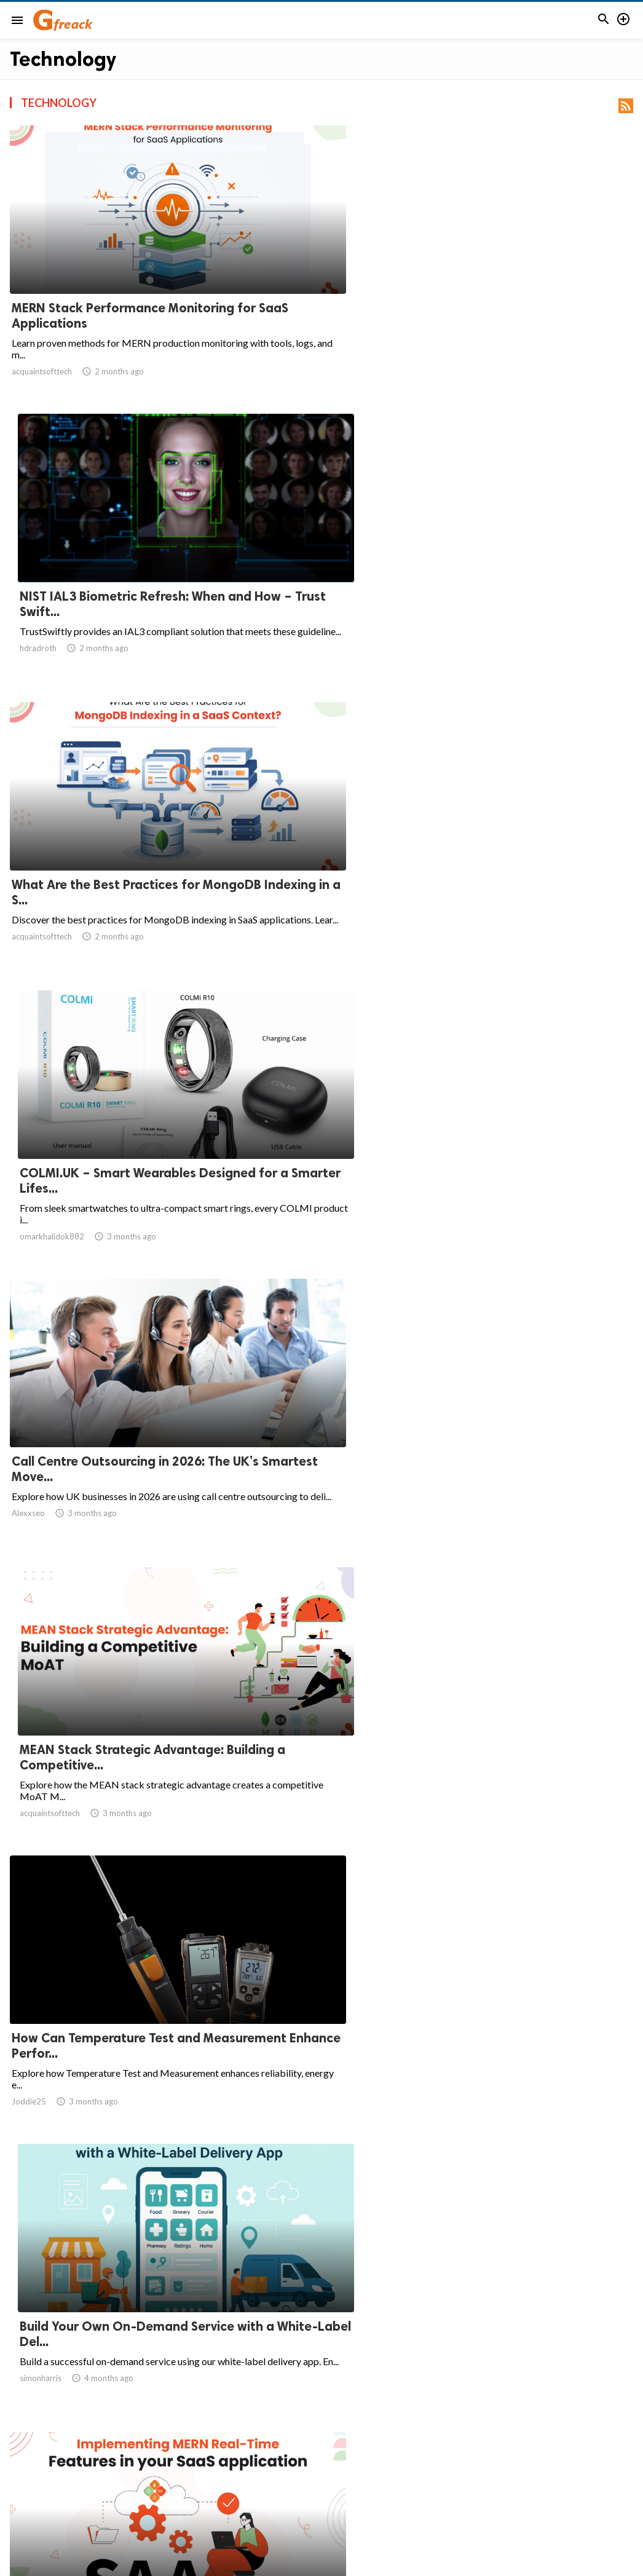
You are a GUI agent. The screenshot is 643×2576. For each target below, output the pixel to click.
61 (456, 2457)
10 (402, 2457)
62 (483, 2457)
